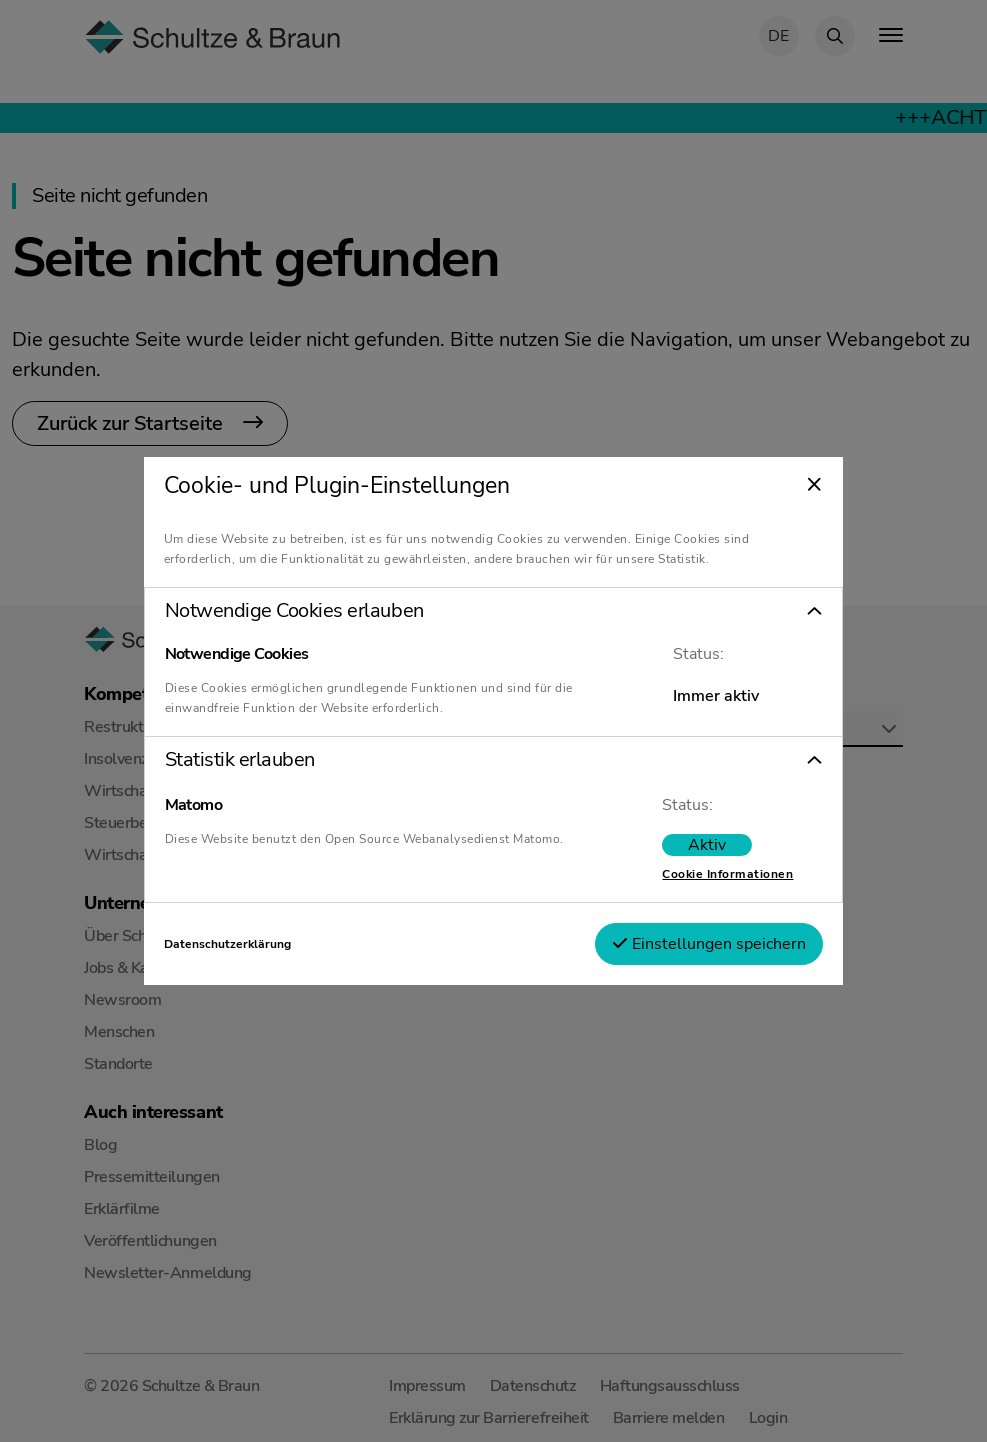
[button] (493, 611)
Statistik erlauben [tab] (244, 760)
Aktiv (703, 845)
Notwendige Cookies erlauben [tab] (298, 611)
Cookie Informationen (723, 874)
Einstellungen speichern (705, 944)
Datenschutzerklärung (231, 944)
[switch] (703, 845)
